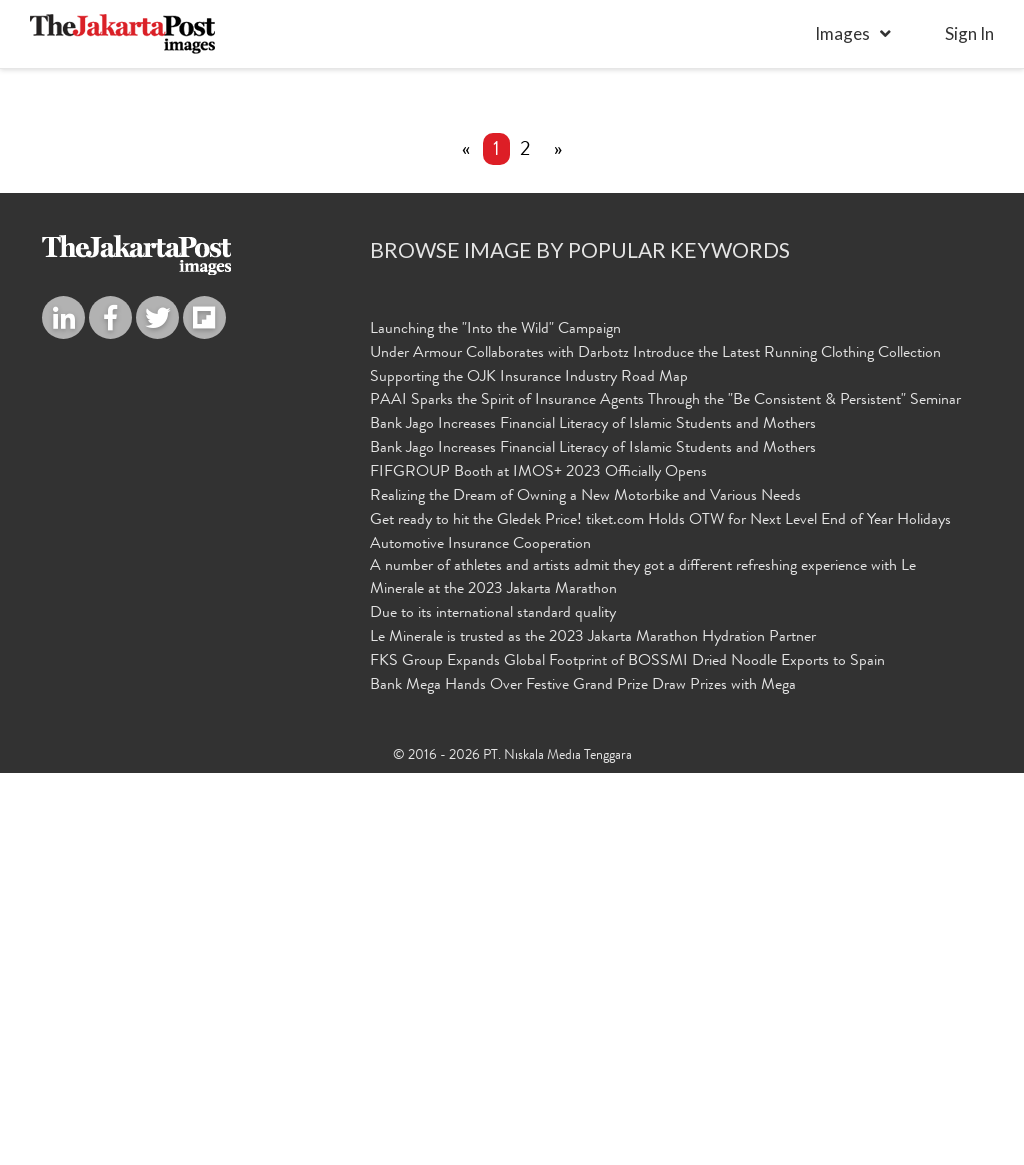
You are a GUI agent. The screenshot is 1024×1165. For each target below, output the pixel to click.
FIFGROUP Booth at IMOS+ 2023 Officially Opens (538, 866)
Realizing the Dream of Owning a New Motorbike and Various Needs (585, 890)
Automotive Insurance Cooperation (480, 937)
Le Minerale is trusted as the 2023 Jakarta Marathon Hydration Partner (593, 1031)
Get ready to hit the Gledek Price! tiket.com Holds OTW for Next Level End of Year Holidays (660, 914)
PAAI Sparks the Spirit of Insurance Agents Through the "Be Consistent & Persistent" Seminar (665, 794)
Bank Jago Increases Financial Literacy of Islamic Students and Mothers (593, 818)
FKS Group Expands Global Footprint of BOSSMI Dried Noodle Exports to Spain (627, 1055)
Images (842, 33)
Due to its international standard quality (493, 1007)
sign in (969, 33)
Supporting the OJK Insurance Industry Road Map (529, 770)
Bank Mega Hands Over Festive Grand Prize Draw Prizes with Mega (583, 1078)
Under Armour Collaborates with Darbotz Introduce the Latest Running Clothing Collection (655, 747)
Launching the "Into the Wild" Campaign (495, 723)
